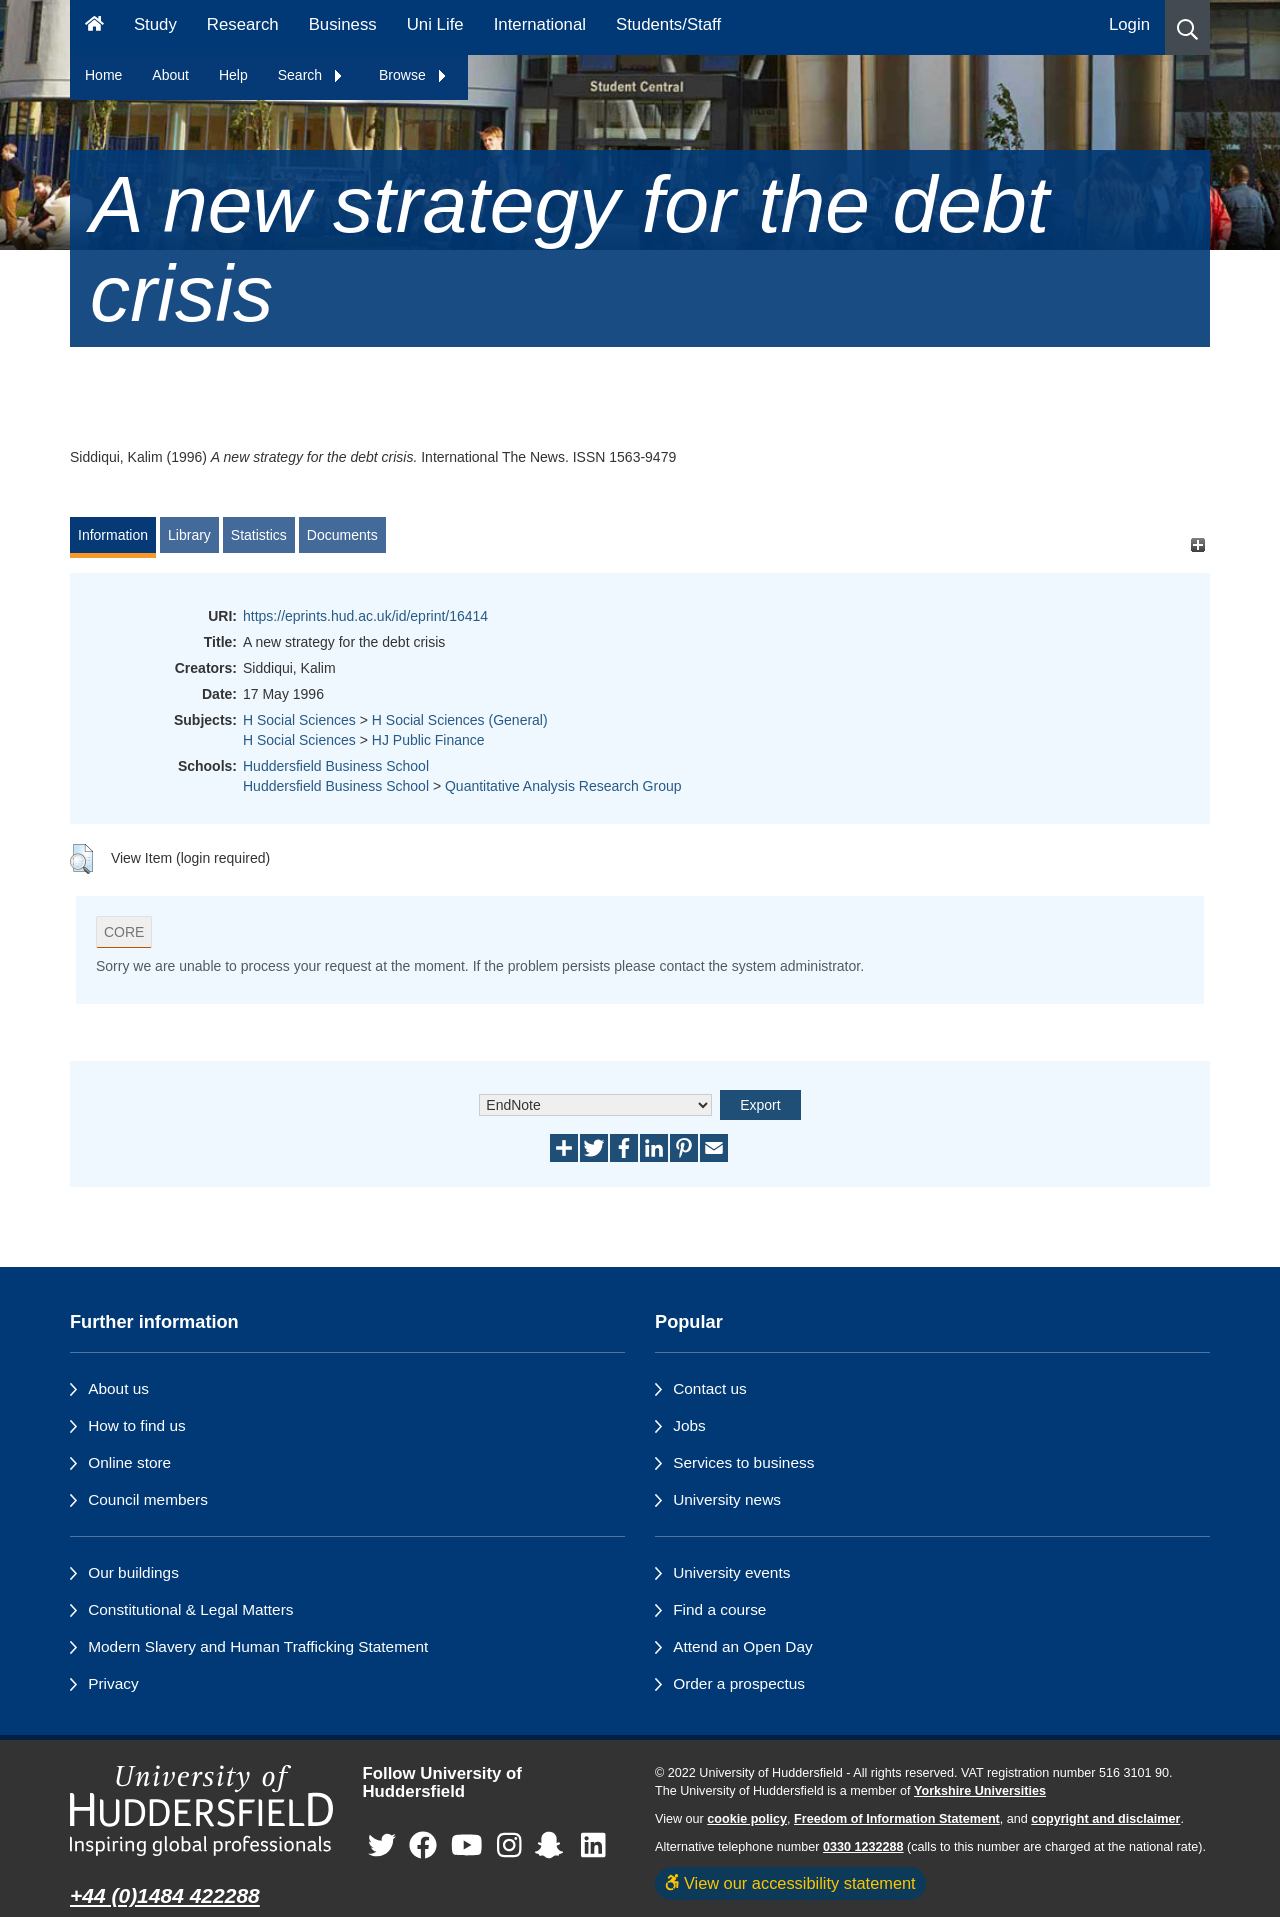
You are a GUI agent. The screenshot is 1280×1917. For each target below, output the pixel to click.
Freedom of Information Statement (897, 1819)
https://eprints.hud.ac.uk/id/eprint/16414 (365, 616)
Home (103, 75)
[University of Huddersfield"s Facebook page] (423, 1846)
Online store (129, 1462)
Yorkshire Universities (980, 1791)
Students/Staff (668, 24)
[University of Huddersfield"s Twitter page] (382, 1846)
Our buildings (133, 1572)
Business (343, 24)
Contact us (710, 1388)
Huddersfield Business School (336, 766)
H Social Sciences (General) (460, 720)
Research (243, 24)
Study (155, 24)
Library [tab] (189, 535)
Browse (413, 75)
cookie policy (747, 1819)
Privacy (113, 1683)
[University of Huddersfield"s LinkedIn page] (593, 1846)
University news (727, 1499)
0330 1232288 (863, 1847)
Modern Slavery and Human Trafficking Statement (258, 1646)
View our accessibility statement (790, 1883)
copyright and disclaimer (1105, 1819)
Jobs (689, 1425)
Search (311, 75)
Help (233, 75)
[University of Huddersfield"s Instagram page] (509, 1846)
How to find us (137, 1425)
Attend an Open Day (742, 1646)
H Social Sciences (299, 720)
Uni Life (435, 24)
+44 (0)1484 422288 (165, 1895)
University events (731, 1572)
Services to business (743, 1462)
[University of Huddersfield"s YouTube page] (467, 1846)
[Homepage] (94, 27)
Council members (148, 1499)
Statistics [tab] (259, 535)
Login (1129, 24)
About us (118, 1388)
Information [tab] (113, 535)
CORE (124, 932)
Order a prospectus (739, 1683)
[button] (1187, 27)
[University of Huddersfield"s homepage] (201, 1810)
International (540, 24)
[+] (1197, 544)
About (170, 75)
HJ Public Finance (428, 740)
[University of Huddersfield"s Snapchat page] (553, 1846)
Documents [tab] (342, 535)
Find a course (719, 1609)
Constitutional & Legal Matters (190, 1609)
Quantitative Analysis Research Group (563, 786)
